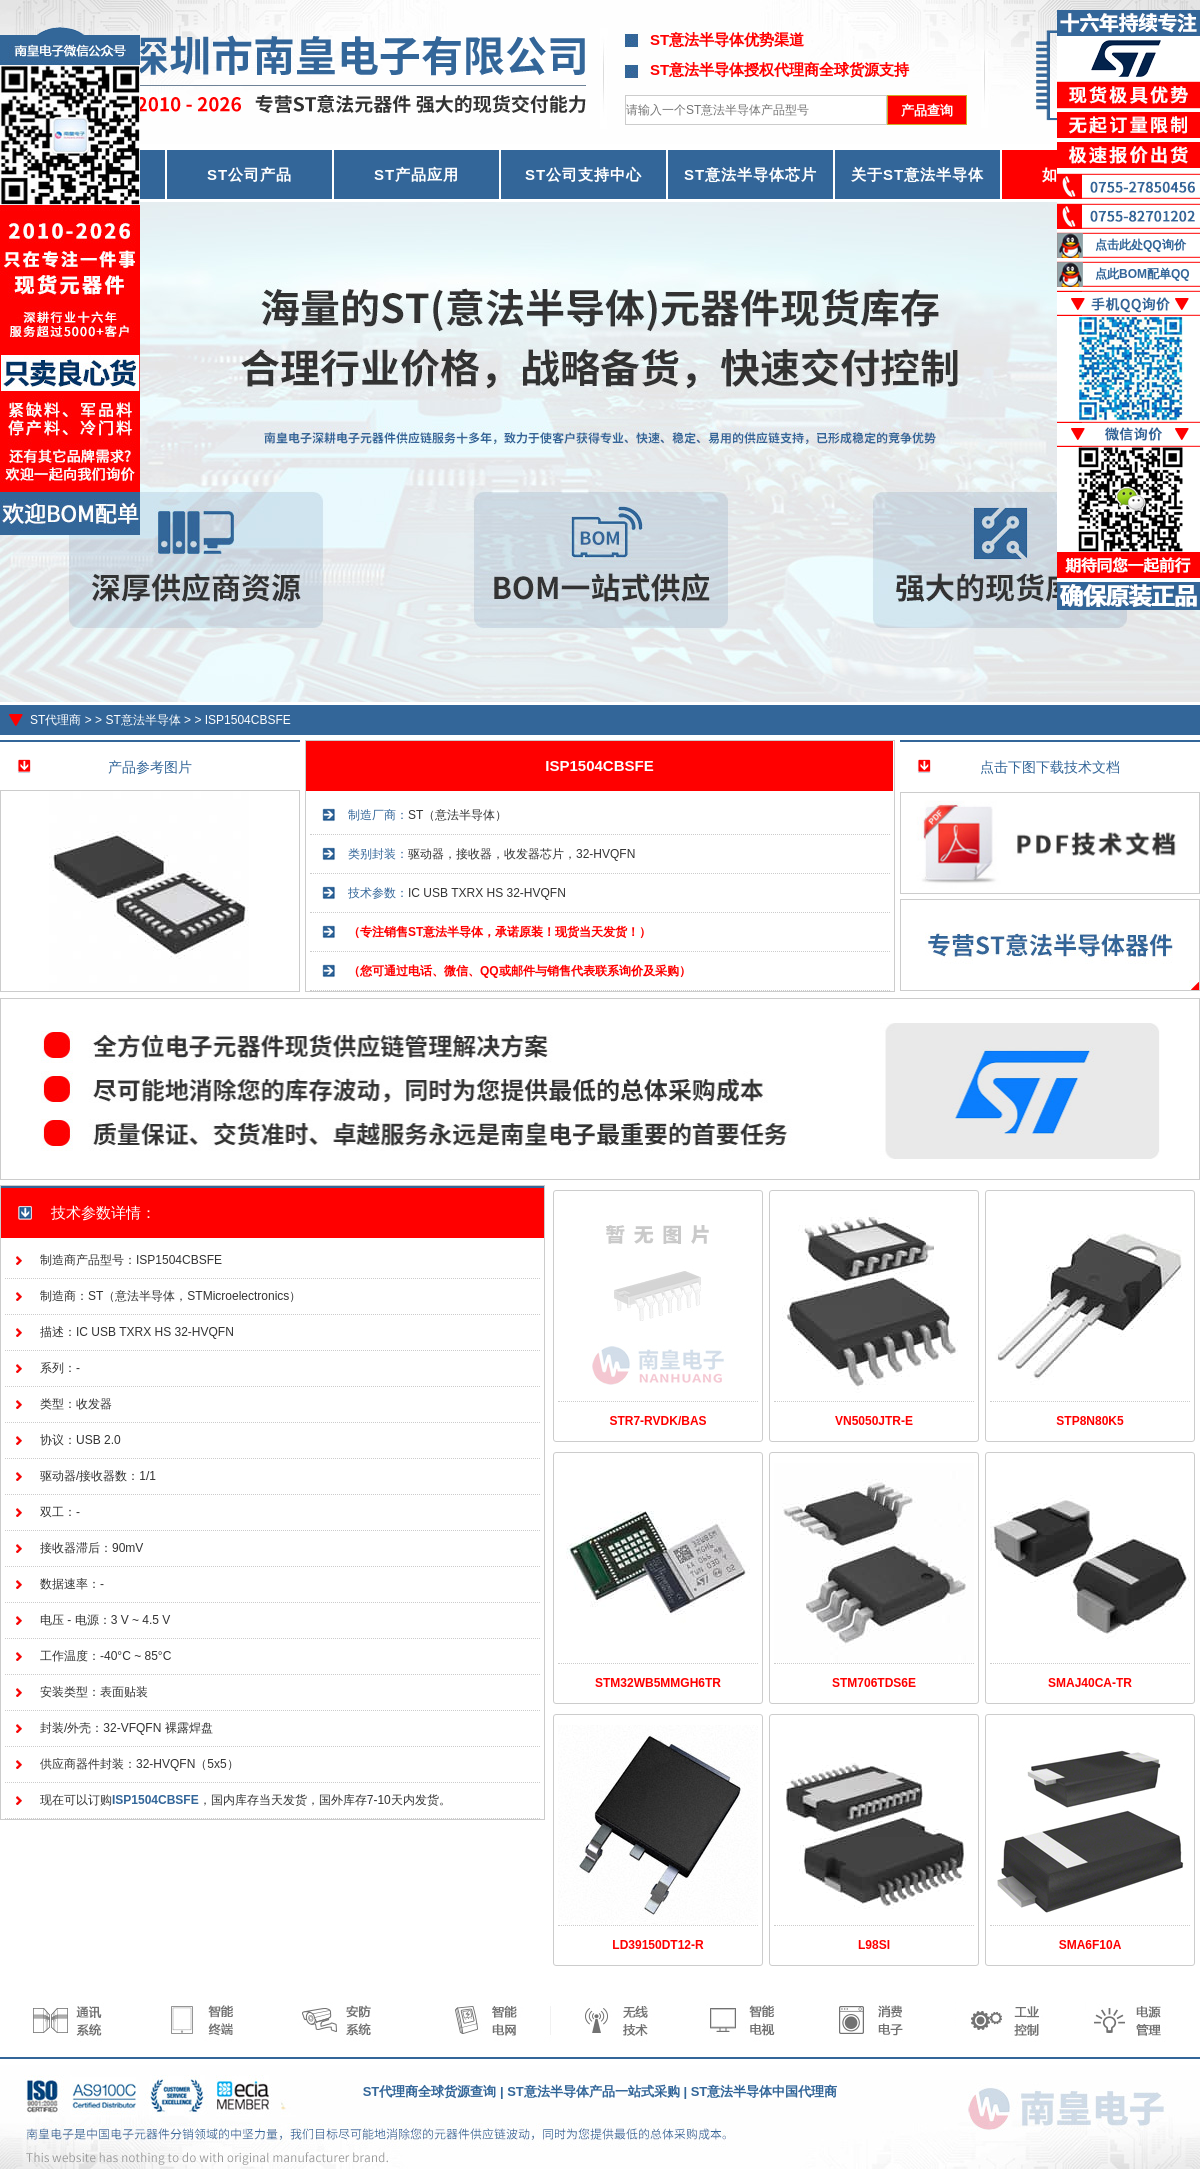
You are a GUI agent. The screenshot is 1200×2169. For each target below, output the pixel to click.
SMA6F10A (1090, 1945)
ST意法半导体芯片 (750, 174)
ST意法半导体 (142, 720)
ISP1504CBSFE (248, 720)
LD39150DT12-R (657, 1945)
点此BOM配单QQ (1142, 274)
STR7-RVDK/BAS (657, 1421)
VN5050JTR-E (874, 1421)
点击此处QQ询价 (1140, 245)
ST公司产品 (249, 174)
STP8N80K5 (1089, 1421)
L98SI (874, 1945)
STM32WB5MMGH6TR (658, 1683)
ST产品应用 (416, 174)
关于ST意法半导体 (917, 174)
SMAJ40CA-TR (1090, 1683)
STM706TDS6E (874, 1683)
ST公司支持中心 (583, 174)
